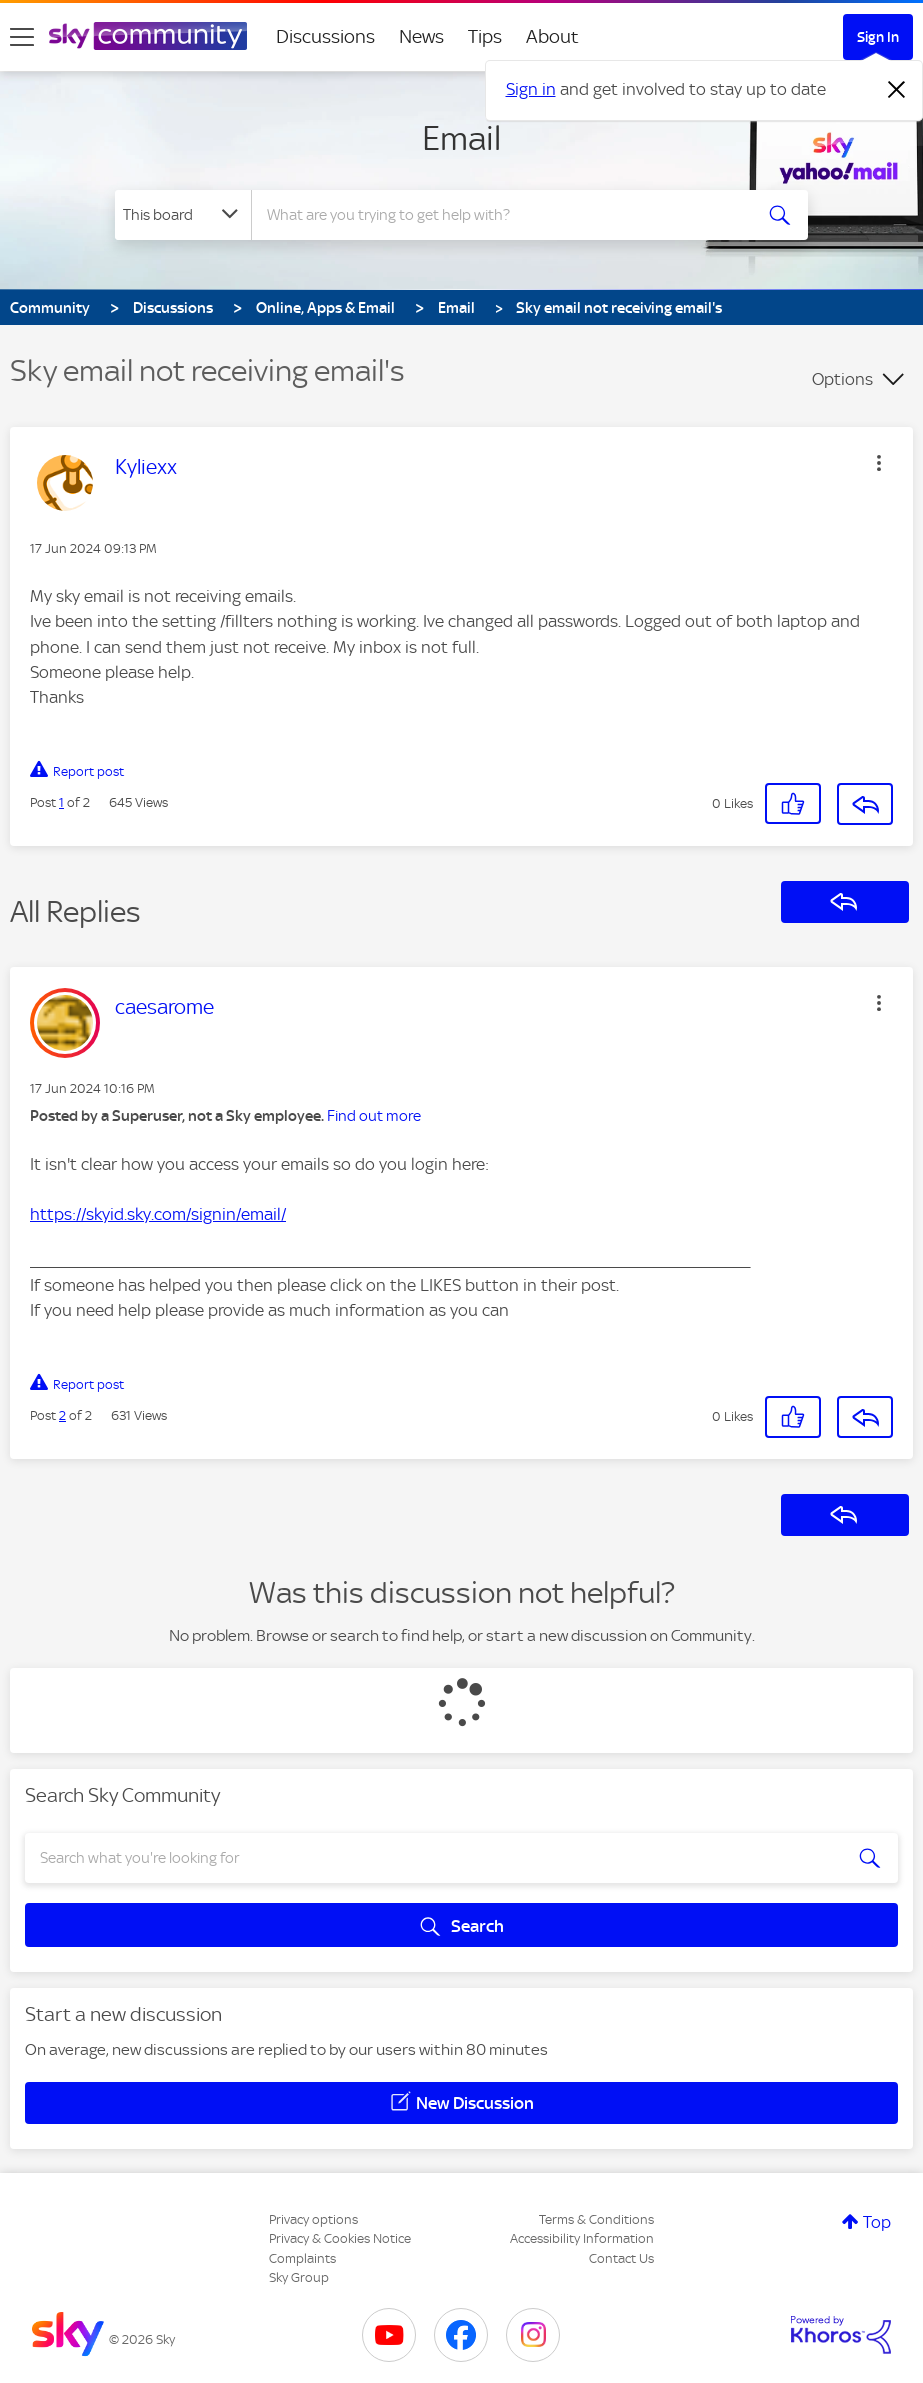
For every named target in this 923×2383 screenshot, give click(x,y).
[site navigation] (22, 37)
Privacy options (313, 2219)
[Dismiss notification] (897, 90)
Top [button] (877, 2222)
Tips (485, 36)
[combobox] (502, 215)
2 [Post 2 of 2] (62, 1415)
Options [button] (842, 379)
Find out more (374, 1116)
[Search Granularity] (183, 215)
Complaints (302, 2258)
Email (461, 138)
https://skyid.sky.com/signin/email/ (158, 1214)
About (552, 36)
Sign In (878, 37)
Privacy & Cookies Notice (340, 2238)
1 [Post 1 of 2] (61, 802)
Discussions (325, 36)
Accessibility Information (582, 2238)
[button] (879, 463)
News (421, 36)
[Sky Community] (148, 36)
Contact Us (621, 2258)
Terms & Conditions (596, 2219)
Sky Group (299, 2277)
